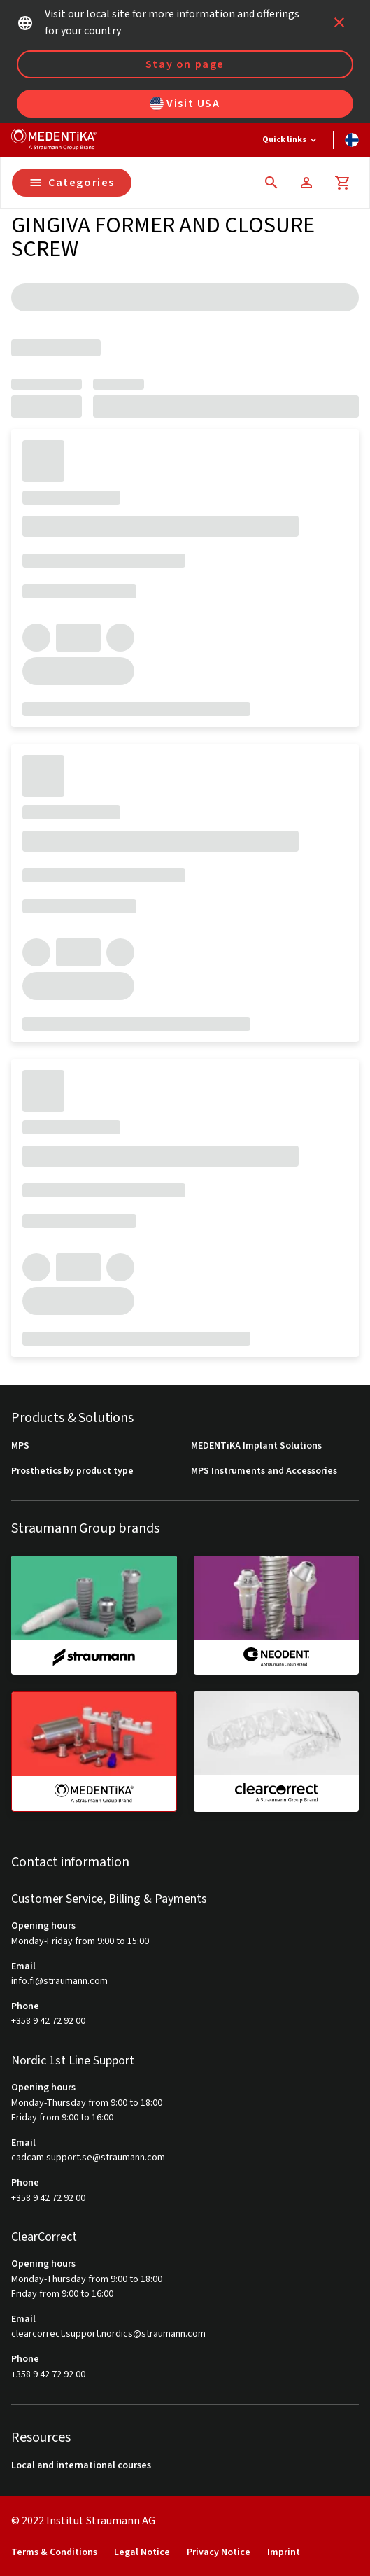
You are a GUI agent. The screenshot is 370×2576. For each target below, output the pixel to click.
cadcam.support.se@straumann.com (88, 2158)
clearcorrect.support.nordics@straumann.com (108, 2334)
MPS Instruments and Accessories (264, 1471)
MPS (20, 1446)
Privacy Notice (218, 2552)
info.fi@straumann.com (59, 1981)
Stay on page (185, 64)
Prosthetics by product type (72, 1471)
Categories (72, 182)
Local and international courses (81, 2465)
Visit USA (185, 103)
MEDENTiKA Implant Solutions (256, 1446)
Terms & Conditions (54, 2552)
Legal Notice (142, 2552)
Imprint (283, 2552)
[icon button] (339, 22)
